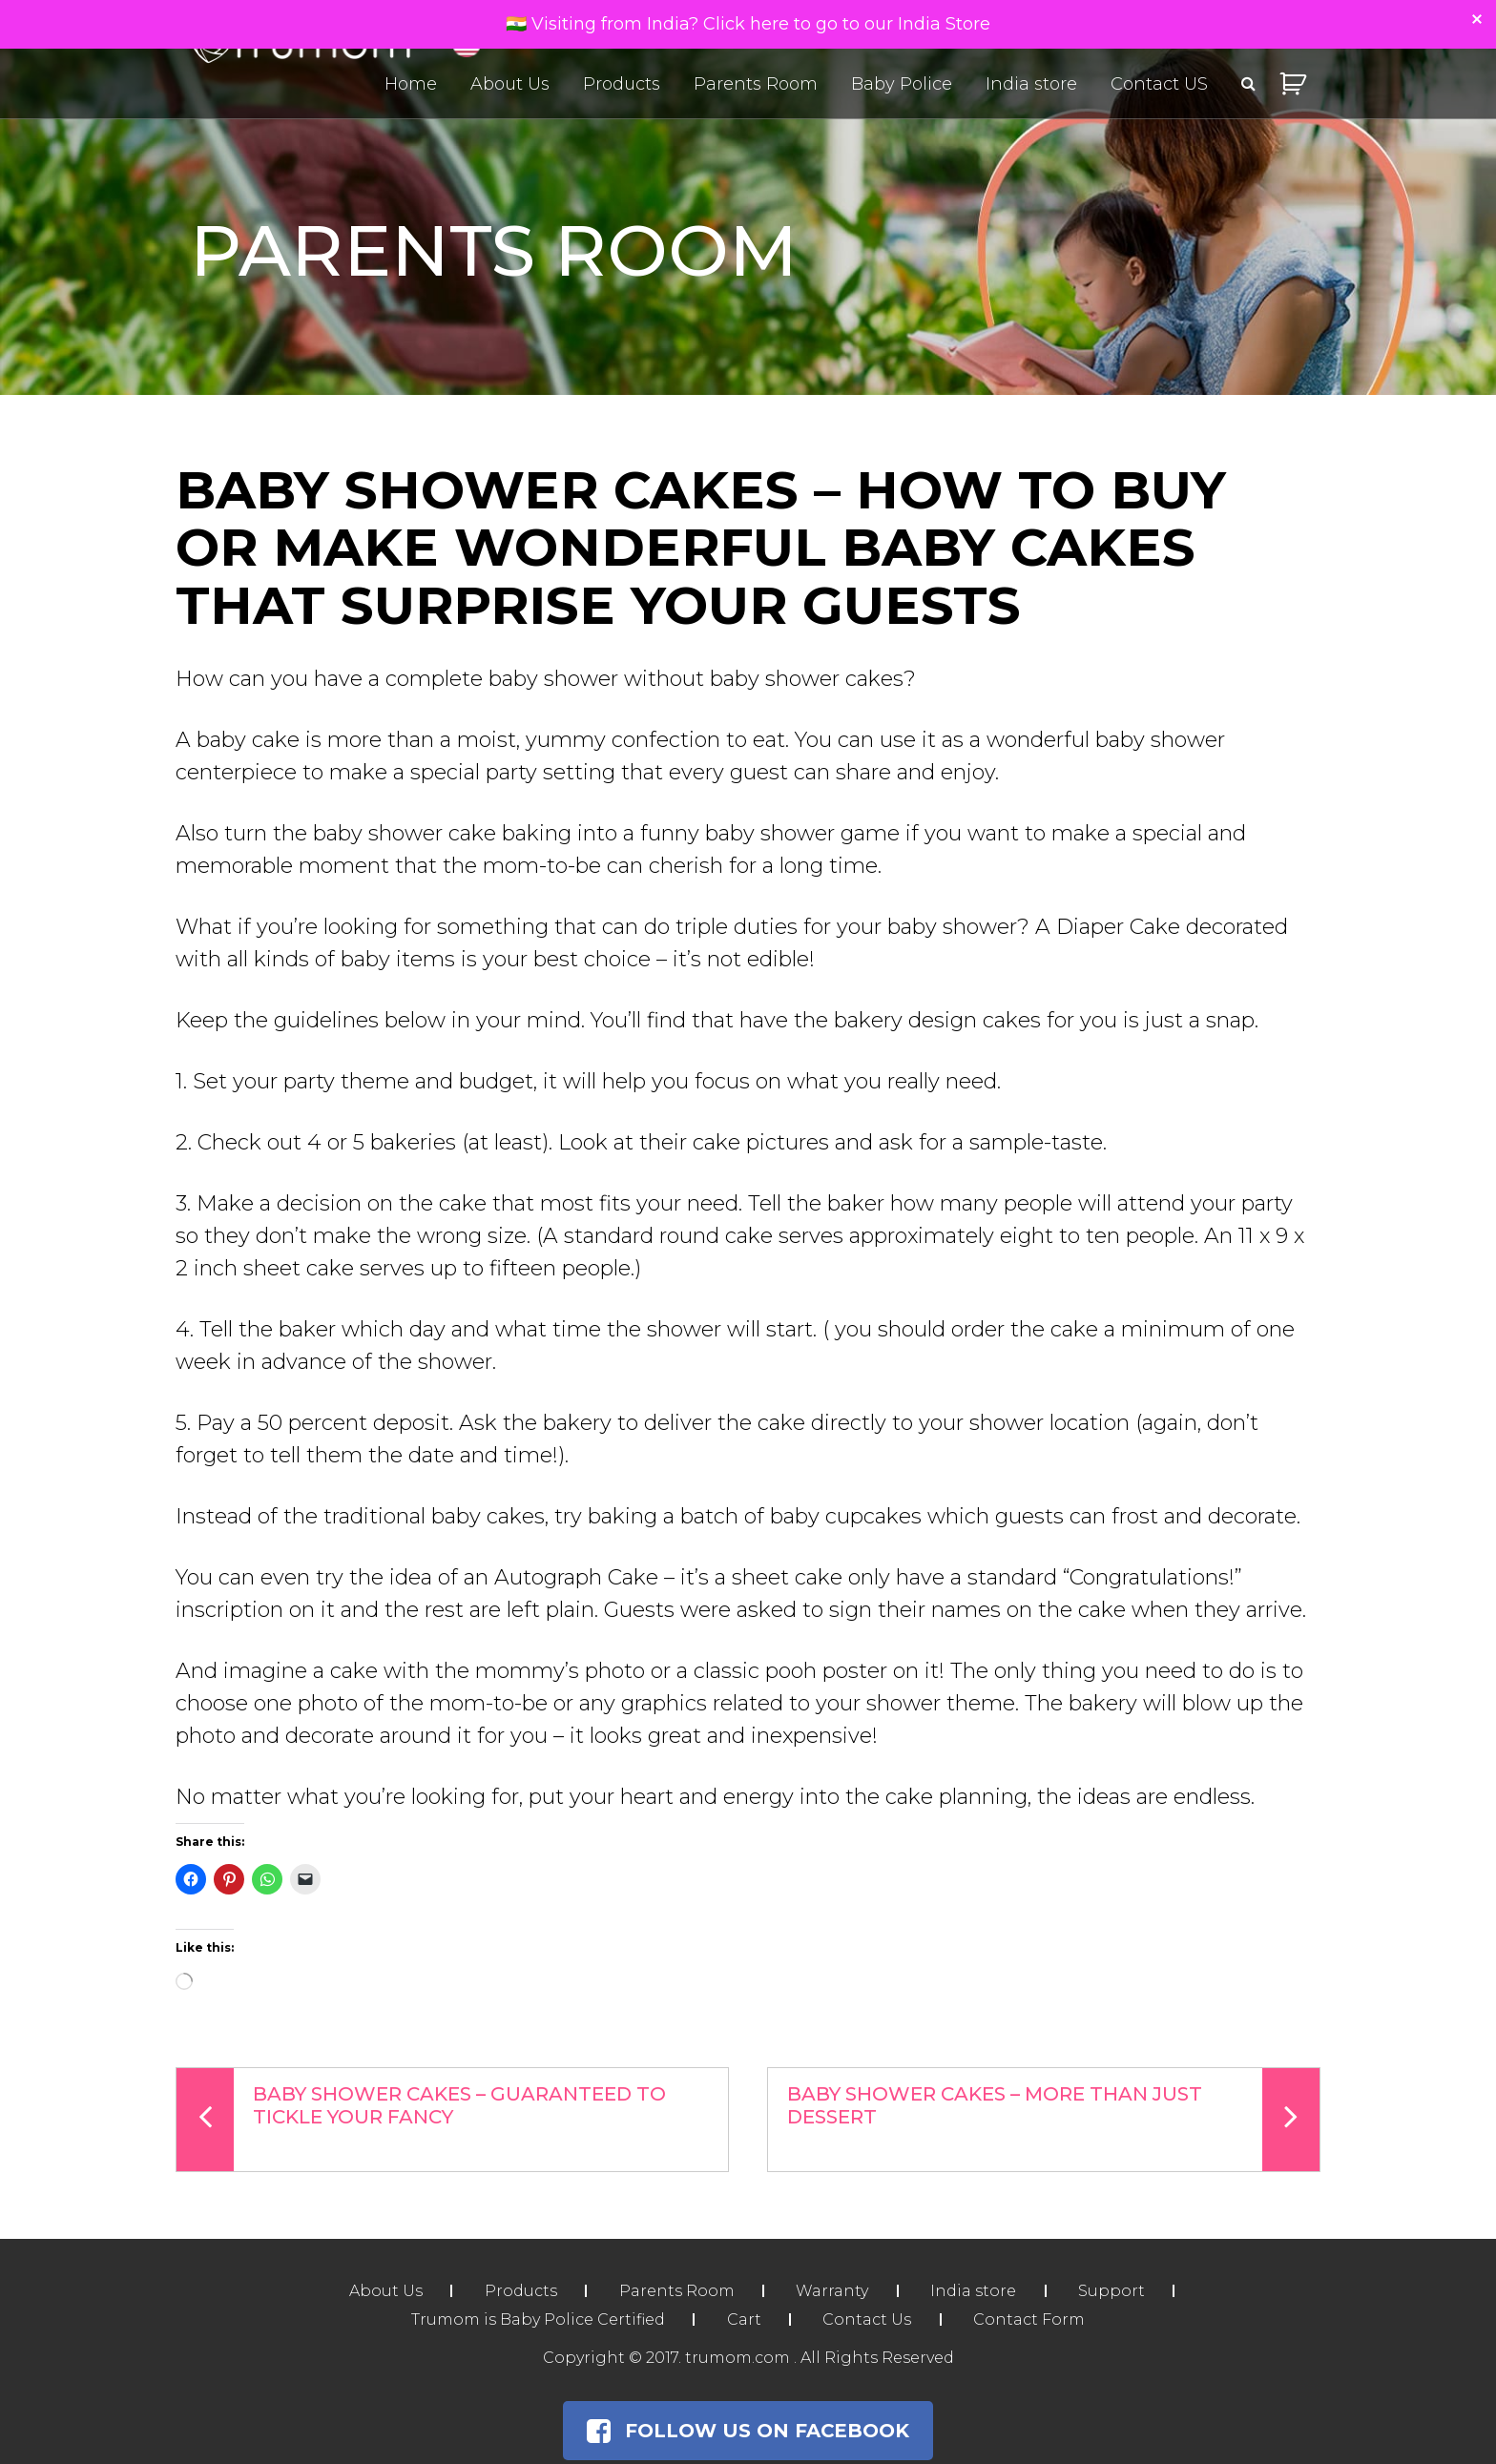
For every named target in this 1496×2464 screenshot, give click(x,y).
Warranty (833, 2291)
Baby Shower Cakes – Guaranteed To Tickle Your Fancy (421, 2119)
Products (621, 83)
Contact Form (1031, 2319)
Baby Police (901, 83)
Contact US (1159, 83)
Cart (743, 2319)
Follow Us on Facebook (748, 2430)
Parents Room (756, 83)
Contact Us (867, 2319)
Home (410, 83)
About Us (510, 83)
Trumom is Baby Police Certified (536, 2319)
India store (1031, 83)
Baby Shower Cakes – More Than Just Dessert (1053, 2119)
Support (1114, 2291)
